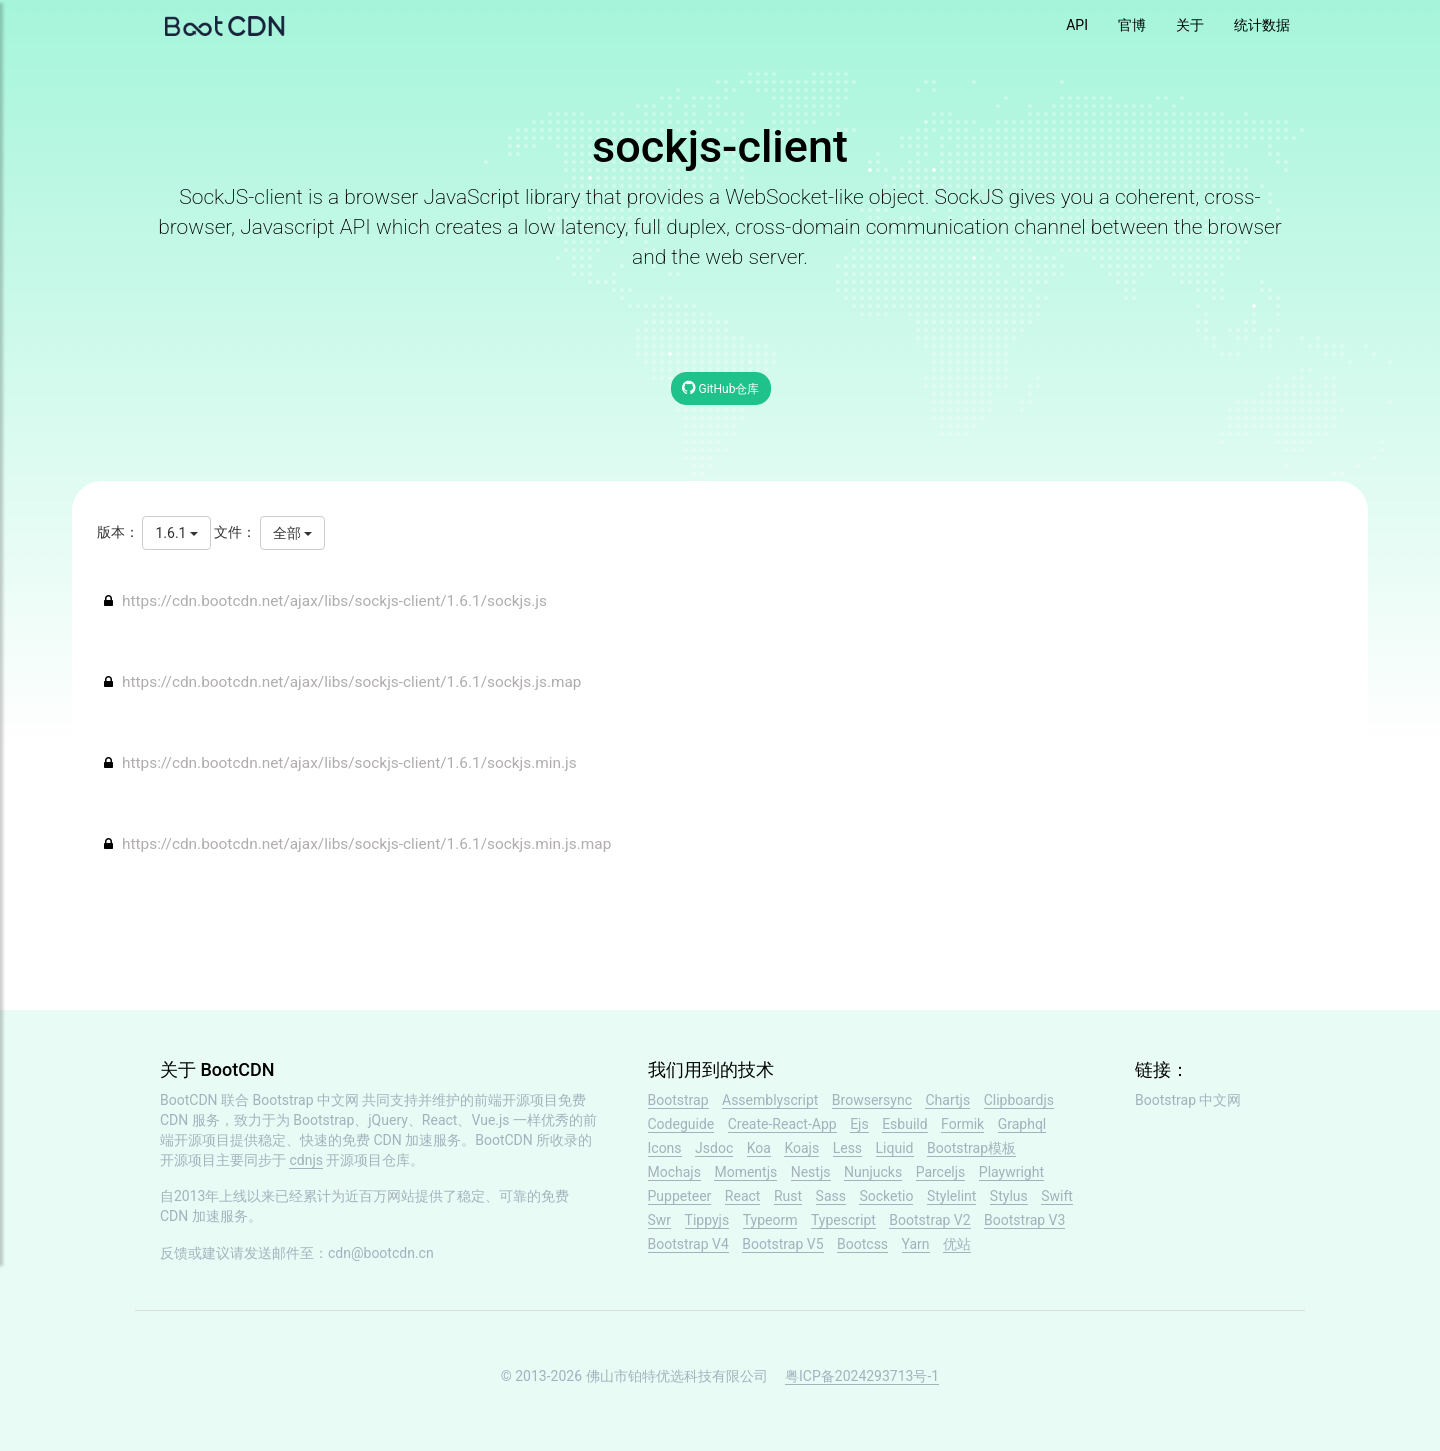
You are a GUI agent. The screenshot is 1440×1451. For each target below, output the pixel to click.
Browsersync (872, 1100)
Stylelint (951, 1196)
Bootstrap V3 (1024, 1220)
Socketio (886, 1196)
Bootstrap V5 (782, 1244)
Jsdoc (714, 1148)
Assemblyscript (770, 1100)
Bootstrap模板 (971, 1148)
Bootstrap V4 (688, 1244)
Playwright (1011, 1172)
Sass (831, 1196)
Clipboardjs (1019, 1100)
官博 (1132, 25)
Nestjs (811, 1172)
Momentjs (745, 1172)
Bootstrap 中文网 (306, 1100)
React (743, 1196)
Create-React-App (782, 1124)
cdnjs (306, 1160)
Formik (962, 1124)
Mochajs (674, 1172)
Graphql (1022, 1124)
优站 (957, 1244)
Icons (665, 1148)
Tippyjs (707, 1220)
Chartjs (947, 1100)
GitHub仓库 (721, 387)
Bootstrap (678, 1100)
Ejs (859, 1124)
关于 (1190, 25)
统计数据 (1262, 25)
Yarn (916, 1244)
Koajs (801, 1148)
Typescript (843, 1220)
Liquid (895, 1148)
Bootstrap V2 (929, 1220)
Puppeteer (680, 1196)
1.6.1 (176, 533)
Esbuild (904, 1124)
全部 (292, 533)
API (1077, 25)
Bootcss (862, 1244)
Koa (759, 1148)
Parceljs (941, 1172)
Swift (1057, 1196)
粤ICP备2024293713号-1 (862, 1376)
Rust (788, 1196)
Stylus (1009, 1196)
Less (847, 1148)
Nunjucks (873, 1172)
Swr (660, 1220)
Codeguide (681, 1124)
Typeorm (770, 1220)
